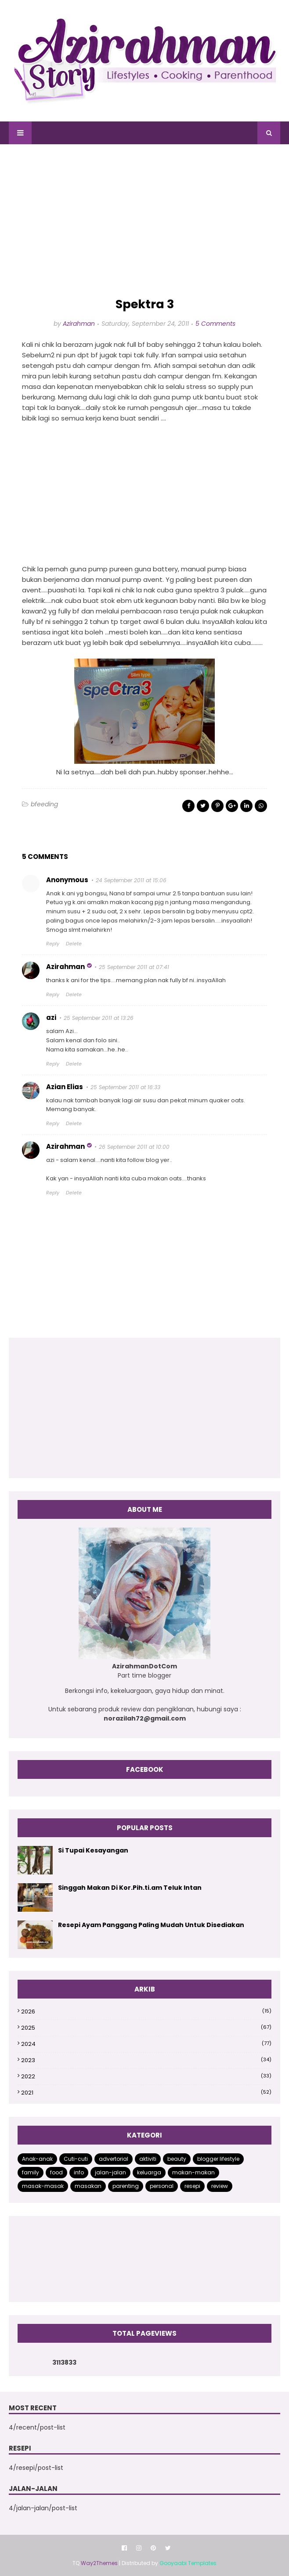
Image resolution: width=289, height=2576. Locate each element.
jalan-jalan (110, 2172)
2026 (146, 2011)
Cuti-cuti (76, 2159)
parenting (125, 2186)
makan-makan (193, 2172)
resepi (192, 2186)
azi (51, 1017)
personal (161, 2186)
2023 (146, 2060)
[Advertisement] (144, 221)
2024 (146, 2044)
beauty (176, 2159)
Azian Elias (64, 1086)
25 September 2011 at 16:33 (125, 1087)
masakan (88, 2186)
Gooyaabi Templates (188, 2563)
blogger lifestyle (218, 2159)
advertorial (113, 2159)
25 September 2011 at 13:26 (99, 1018)
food (56, 2172)
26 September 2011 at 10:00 (134, 1147)
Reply (52, 943)
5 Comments (215, 323)
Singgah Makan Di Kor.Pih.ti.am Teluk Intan (130, 1887)
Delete (74, 943)
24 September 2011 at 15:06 (131, 880)
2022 (146, 2076)
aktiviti (147, 2159)
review (219, 2186)
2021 (146, 2092)
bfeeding (44, 804)
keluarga (149, 2172)
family (30, 2172)
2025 (146, 2028)
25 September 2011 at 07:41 (134, 967)
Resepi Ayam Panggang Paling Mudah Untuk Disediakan (151, 1924)
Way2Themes (99, 2563)
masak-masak (43, 2186)
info (79, 2172)
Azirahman (79, 323)
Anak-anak (37, 2159)
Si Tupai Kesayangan (93, 1850)
